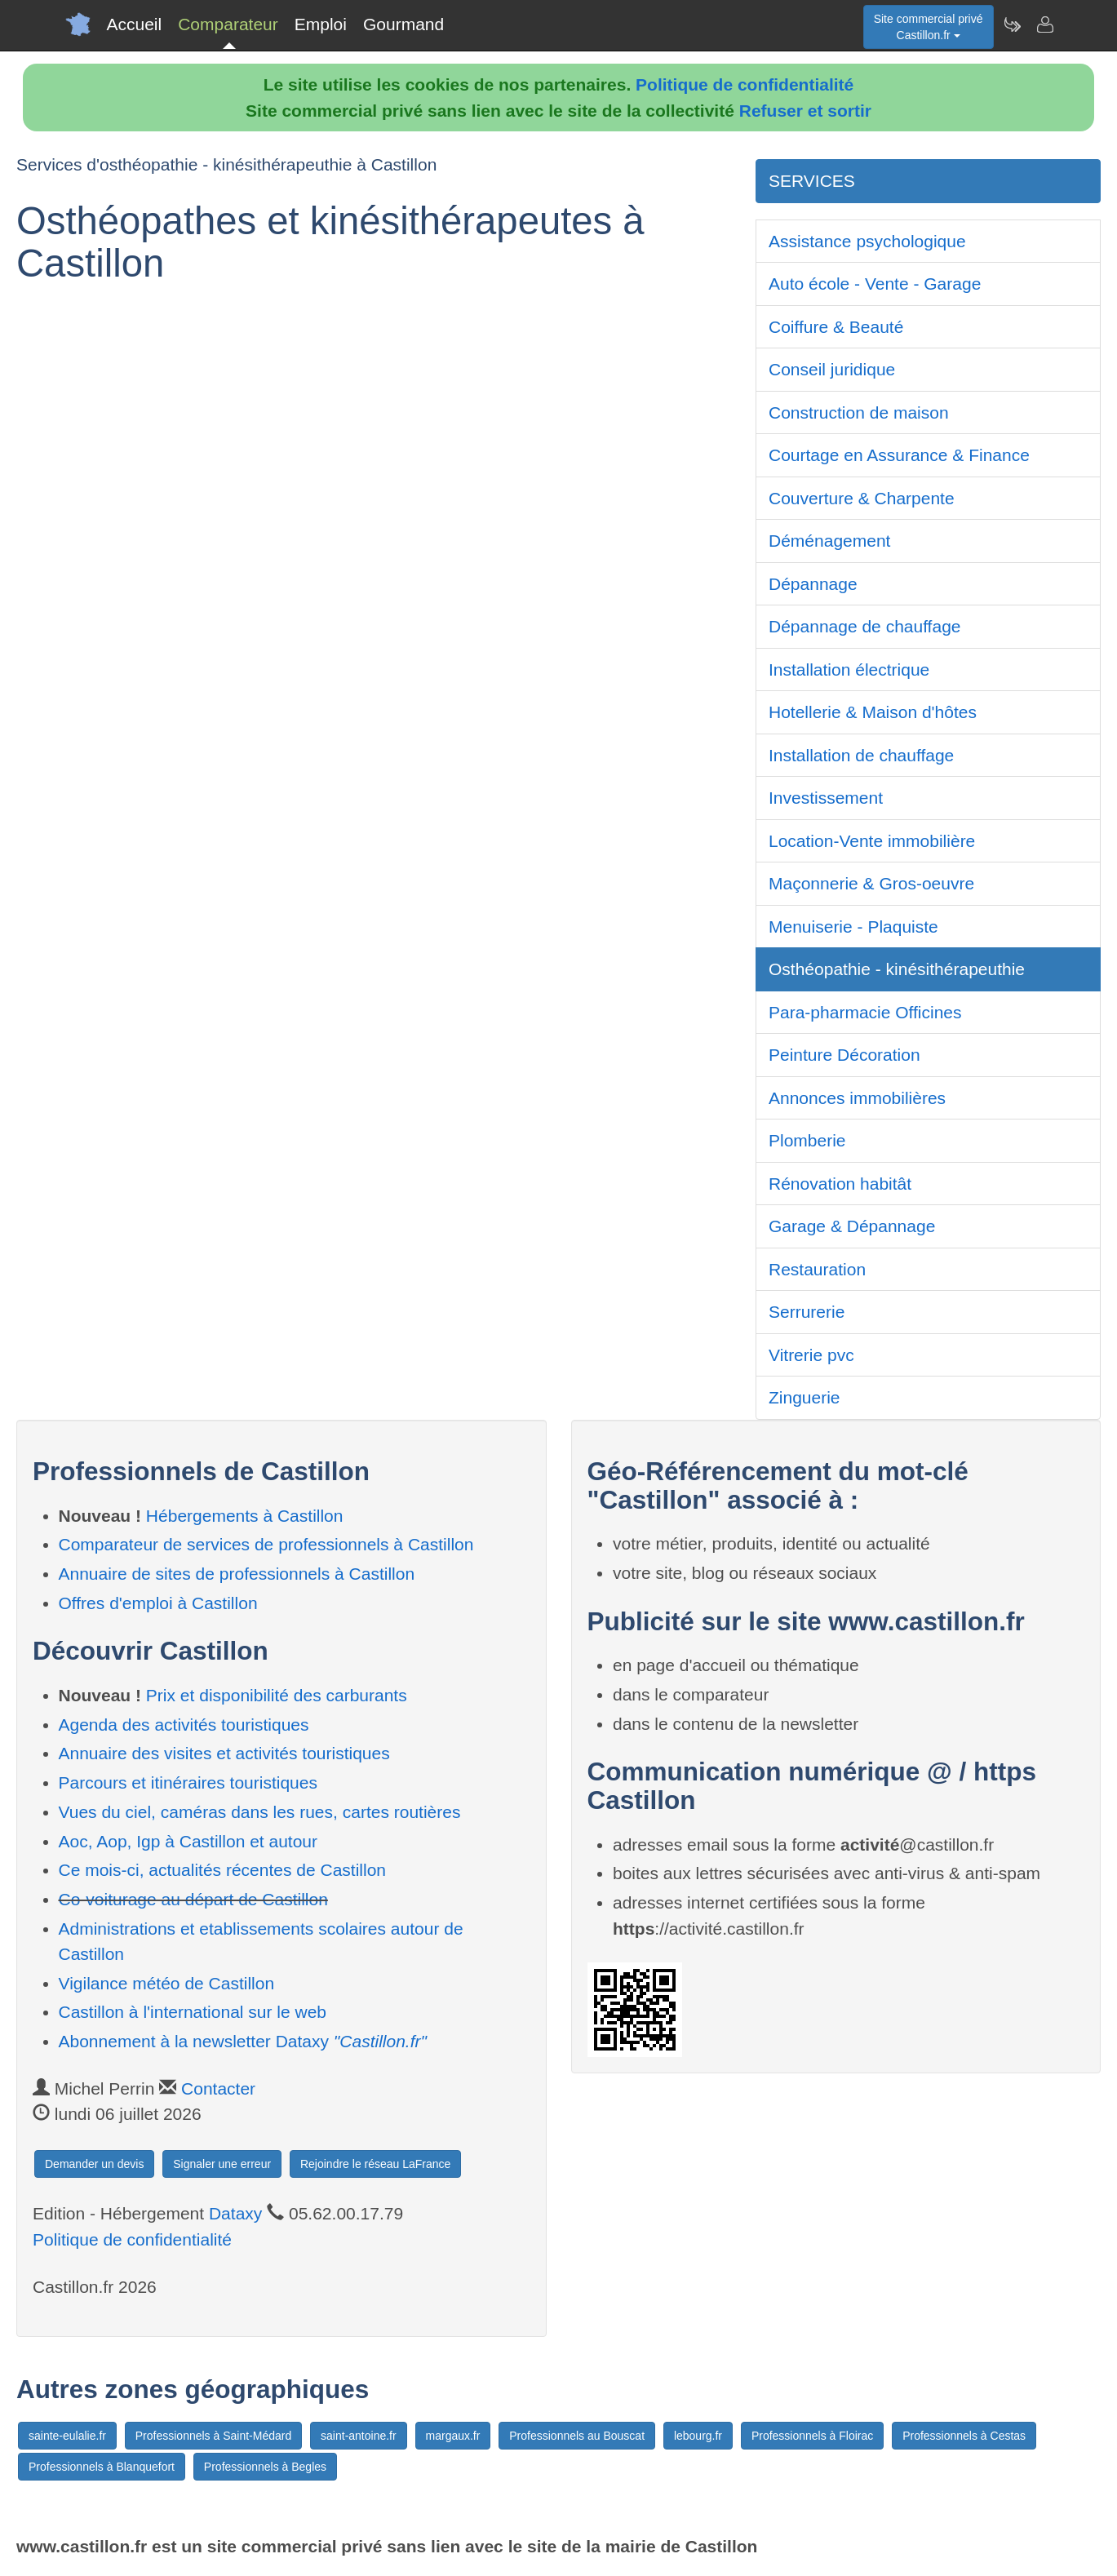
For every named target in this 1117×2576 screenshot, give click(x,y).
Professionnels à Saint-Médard (213, 2435)
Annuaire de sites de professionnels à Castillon (237, 1573)
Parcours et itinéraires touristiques (188, 1782)
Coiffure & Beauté (836, 326)
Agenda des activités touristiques (184, 1724)
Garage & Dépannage (852, 1226)
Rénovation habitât (840, 1183)
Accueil (134, 24)
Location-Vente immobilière (872, 840)
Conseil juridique (832, 369)
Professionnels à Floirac (812, 2435)
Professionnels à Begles (265, 2466)
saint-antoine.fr (359, 2435)
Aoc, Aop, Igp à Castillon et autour (188, 1841)
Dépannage (813, 583)
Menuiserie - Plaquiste (853, 926)
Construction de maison (859, 412)
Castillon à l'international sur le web (193, 2011)
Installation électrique (849, 669)
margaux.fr (453, 2435)
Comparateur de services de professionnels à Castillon (266, 1544)
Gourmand (403, 24)
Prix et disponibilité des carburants (276, 1695)
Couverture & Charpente (862, 498)
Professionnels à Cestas (964, 2435)
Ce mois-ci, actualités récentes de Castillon (223, 1869)
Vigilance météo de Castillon (167, 1983)
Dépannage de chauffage (865, 626)
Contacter (218, 2088)
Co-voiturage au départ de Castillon (193, 1899)
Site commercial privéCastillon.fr (928, 27)
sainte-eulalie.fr (67, 2435)
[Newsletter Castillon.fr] (1011, 24)
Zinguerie (804, 1397)
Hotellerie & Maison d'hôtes (873, 712)
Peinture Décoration (844, 1054)
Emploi (321, 24)
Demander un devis (94, 2163)
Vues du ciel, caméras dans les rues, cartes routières (260, 1811)
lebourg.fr (698, 2435)
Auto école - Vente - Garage (875, 283)
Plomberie (807, 1140)
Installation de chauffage (861, 755)
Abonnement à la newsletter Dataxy (243, 2041)
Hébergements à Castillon (245, 1515)
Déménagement (829, 540)
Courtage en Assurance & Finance (899, 455)
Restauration (817, 1269)
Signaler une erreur (222, 2163)
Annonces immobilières (857, 1097)
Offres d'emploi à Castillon (158, 1603)
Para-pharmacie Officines (865, 1012)
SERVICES (812, 180)
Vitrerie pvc (811, 1355)
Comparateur (228, 24)
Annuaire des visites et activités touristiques (224, 1753)
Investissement (826, 797)
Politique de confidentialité (744, 84)
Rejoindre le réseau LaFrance (375, 2163)
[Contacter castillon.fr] (1044, 24)
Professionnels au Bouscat (577, 2435)
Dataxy (235, 2213)
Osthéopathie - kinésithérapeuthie (897, 969)
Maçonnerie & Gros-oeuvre (871, 883)
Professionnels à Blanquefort (102, 2466)
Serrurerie (806, 1311)
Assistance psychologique (867, 241)
